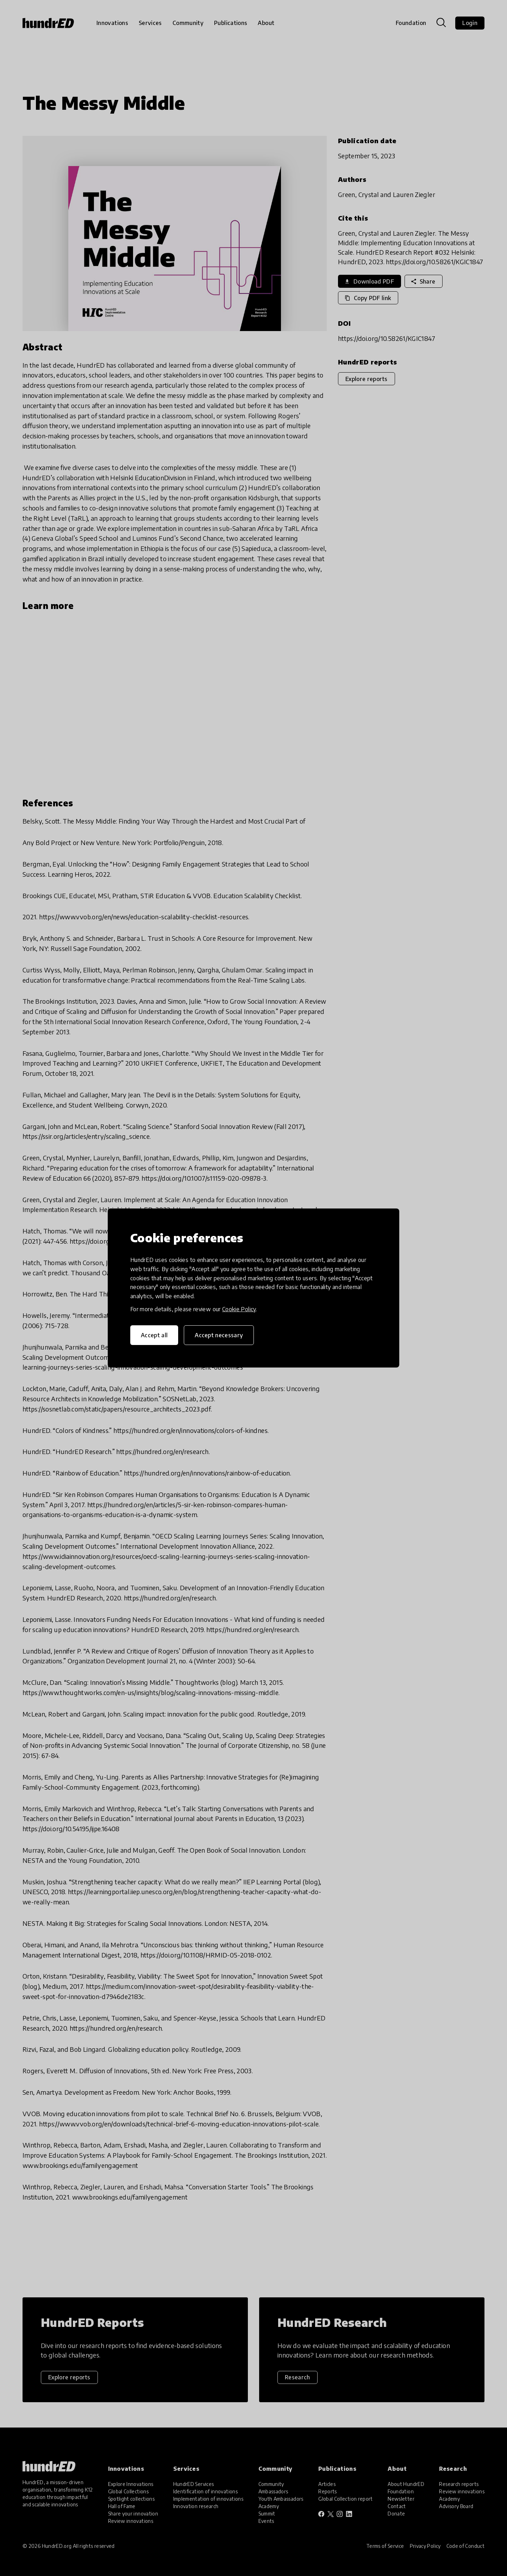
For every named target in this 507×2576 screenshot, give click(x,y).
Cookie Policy (239, 1309)
